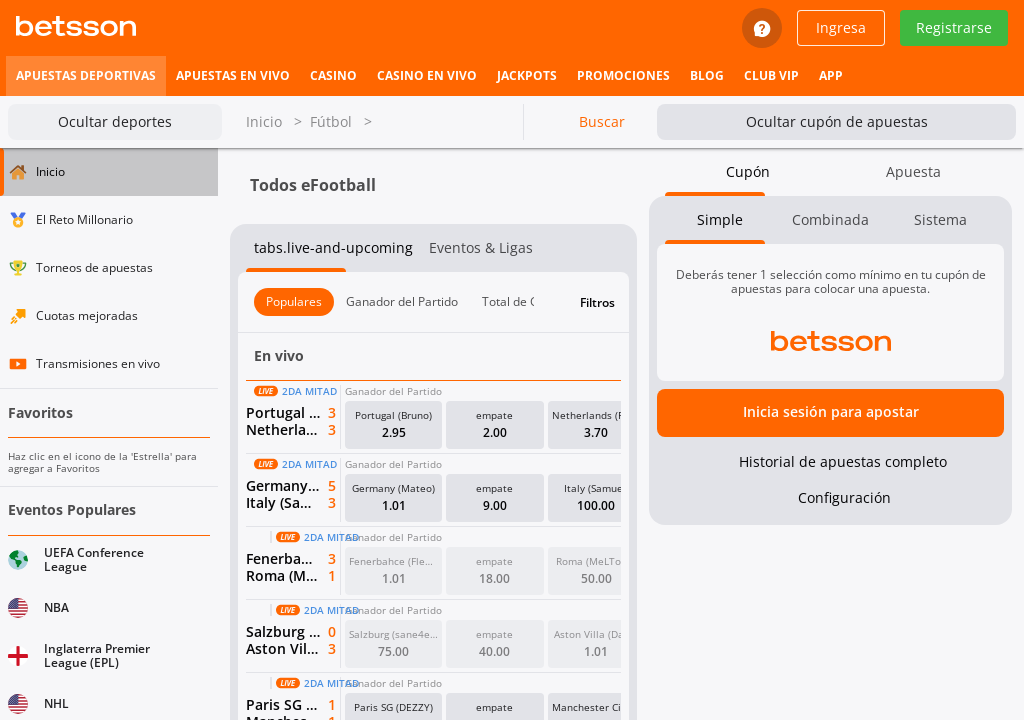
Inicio (274, 122)
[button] (393, 425)
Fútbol (341, 122)
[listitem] (86, 76)
